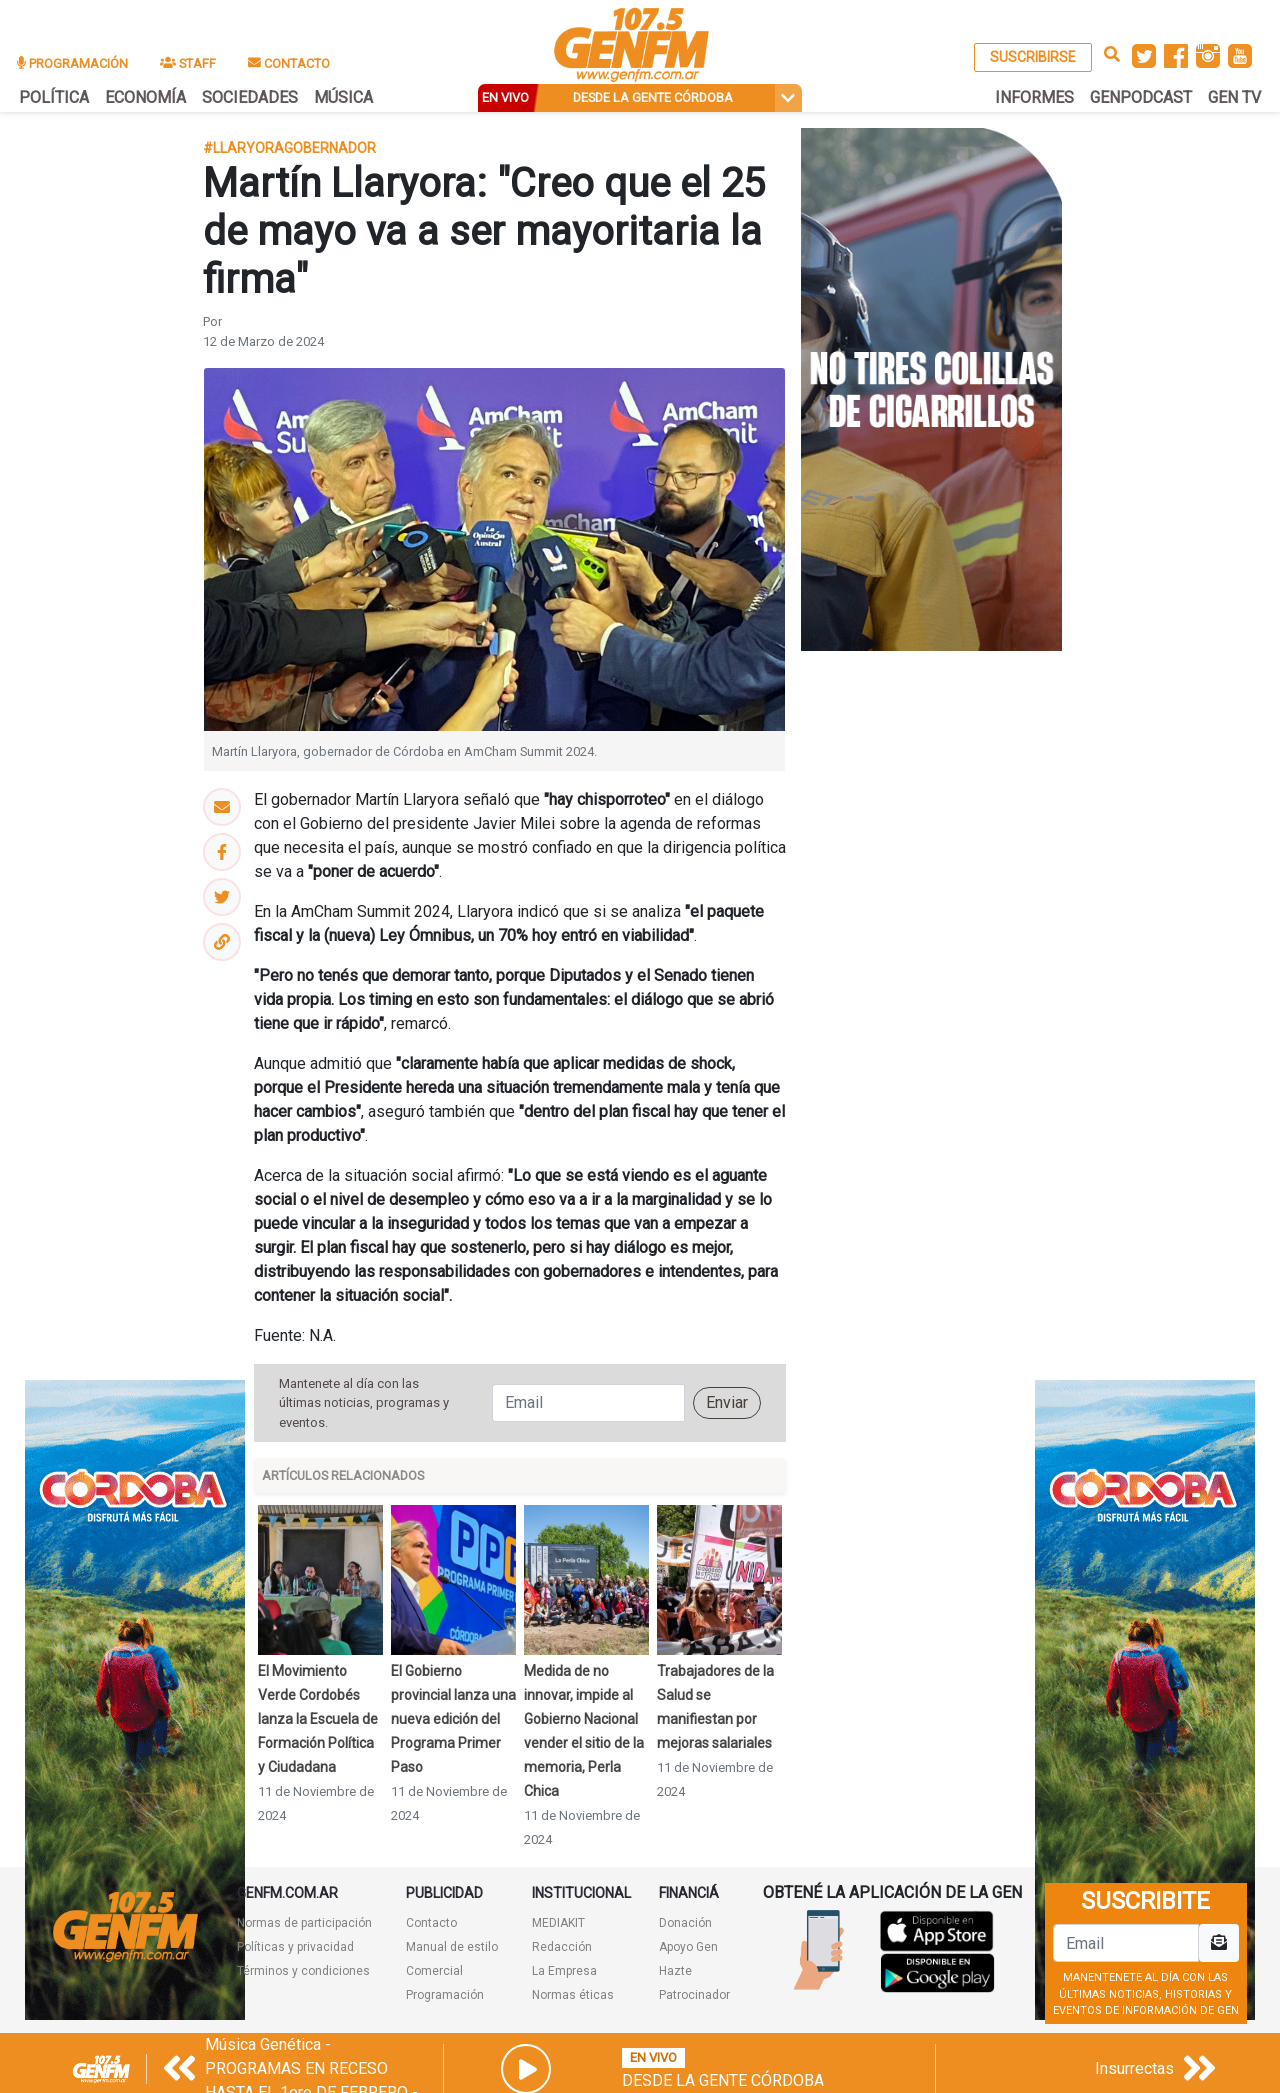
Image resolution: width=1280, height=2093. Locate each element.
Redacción (562, 1947)
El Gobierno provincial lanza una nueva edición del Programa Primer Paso (453, 1719)
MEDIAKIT (558, 1923)
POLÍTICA (54, 97)
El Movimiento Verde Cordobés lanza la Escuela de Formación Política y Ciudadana (318, 1719)
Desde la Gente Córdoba (723, 2080)
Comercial (434, 1971)
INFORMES (1034, 97)
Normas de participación (304, 1923)
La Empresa (564, 1971)
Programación (445, 1995)
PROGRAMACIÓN (72, 63)
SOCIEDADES (250, 97)
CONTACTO (289, 63)
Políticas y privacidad (295, 1947)
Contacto (431, 1923)
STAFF (188, 63)
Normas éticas (573, 1995)
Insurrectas (1134, 2068)
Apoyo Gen (688, 1947)
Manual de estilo (452, 1947)
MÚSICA (343, 97)
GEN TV (1234, 97)
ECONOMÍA (145, 97)
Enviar (727, 1402)
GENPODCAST (1141, 97)
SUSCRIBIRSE (1033, 57)
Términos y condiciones (303, 1971)
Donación (685, 1923)
